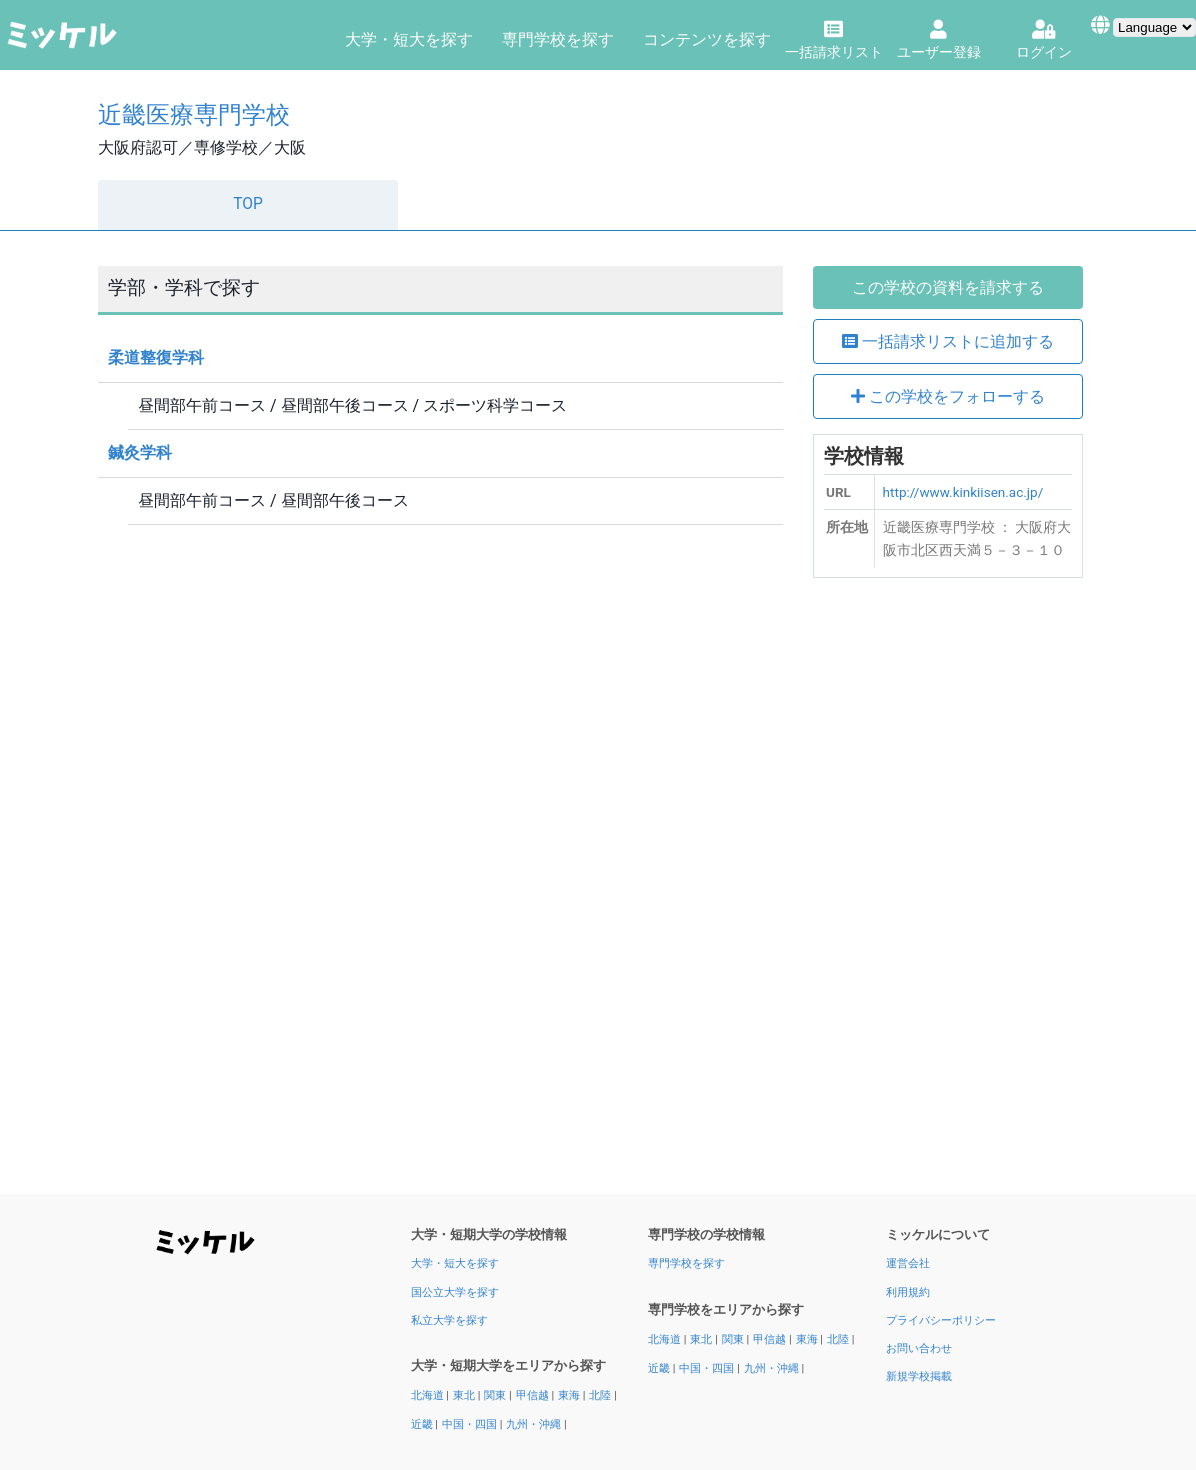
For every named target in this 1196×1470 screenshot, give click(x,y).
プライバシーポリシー (941, 1320)
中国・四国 (471, 1424)
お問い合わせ (919, 1348)
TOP (248, 204)
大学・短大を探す (409, 39)
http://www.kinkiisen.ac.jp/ (963, 492)
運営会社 (908, 1263)
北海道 (429, 1395)
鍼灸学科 (140, 452)
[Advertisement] (948, 893)
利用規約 (908, 1292)
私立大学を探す (449, 1320)
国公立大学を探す (455, 1292)
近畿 (423, 1424)
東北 (465, 1395)
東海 (570, 1395)
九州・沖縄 (535, 1424)
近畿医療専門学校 (194, 114)
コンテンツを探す (707, 39)
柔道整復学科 (156, 357)
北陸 (601, 1395)
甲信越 (534, 1395)
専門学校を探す (558, 39)
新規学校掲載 (919, 1376)
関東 (496, 1395)
